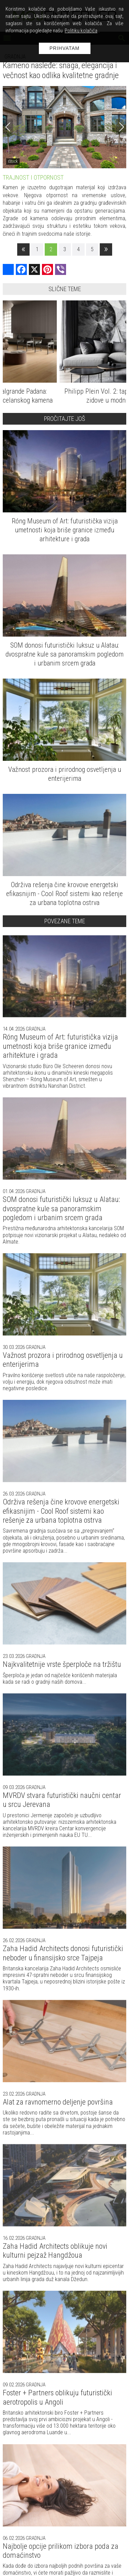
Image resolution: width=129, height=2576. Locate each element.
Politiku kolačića (81, 31)
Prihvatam (65, 48)
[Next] (121, 127)
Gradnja (35, 1029)
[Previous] (8, 127)
